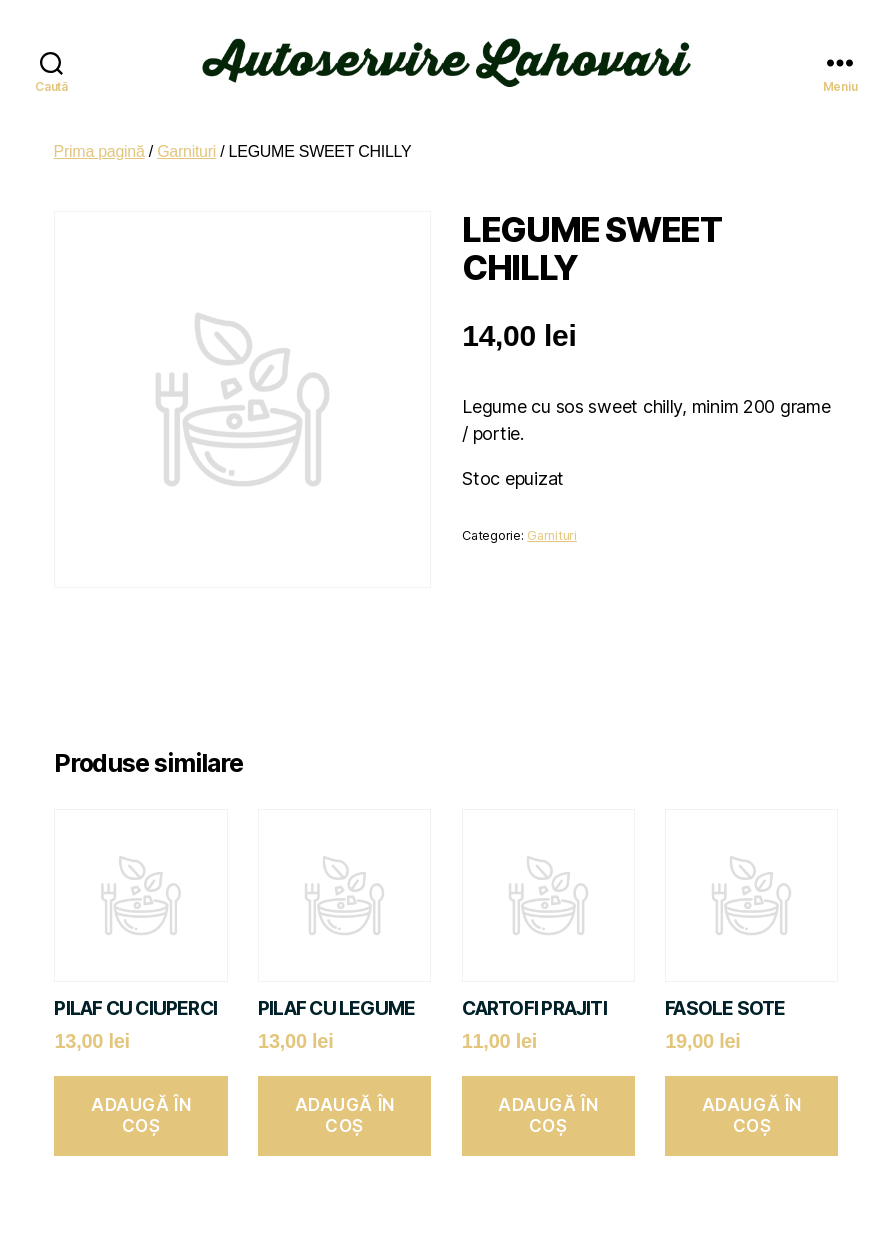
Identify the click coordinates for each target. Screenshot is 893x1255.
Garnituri (186, 142)
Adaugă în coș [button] (141, 1106)
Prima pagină (99, 142)
